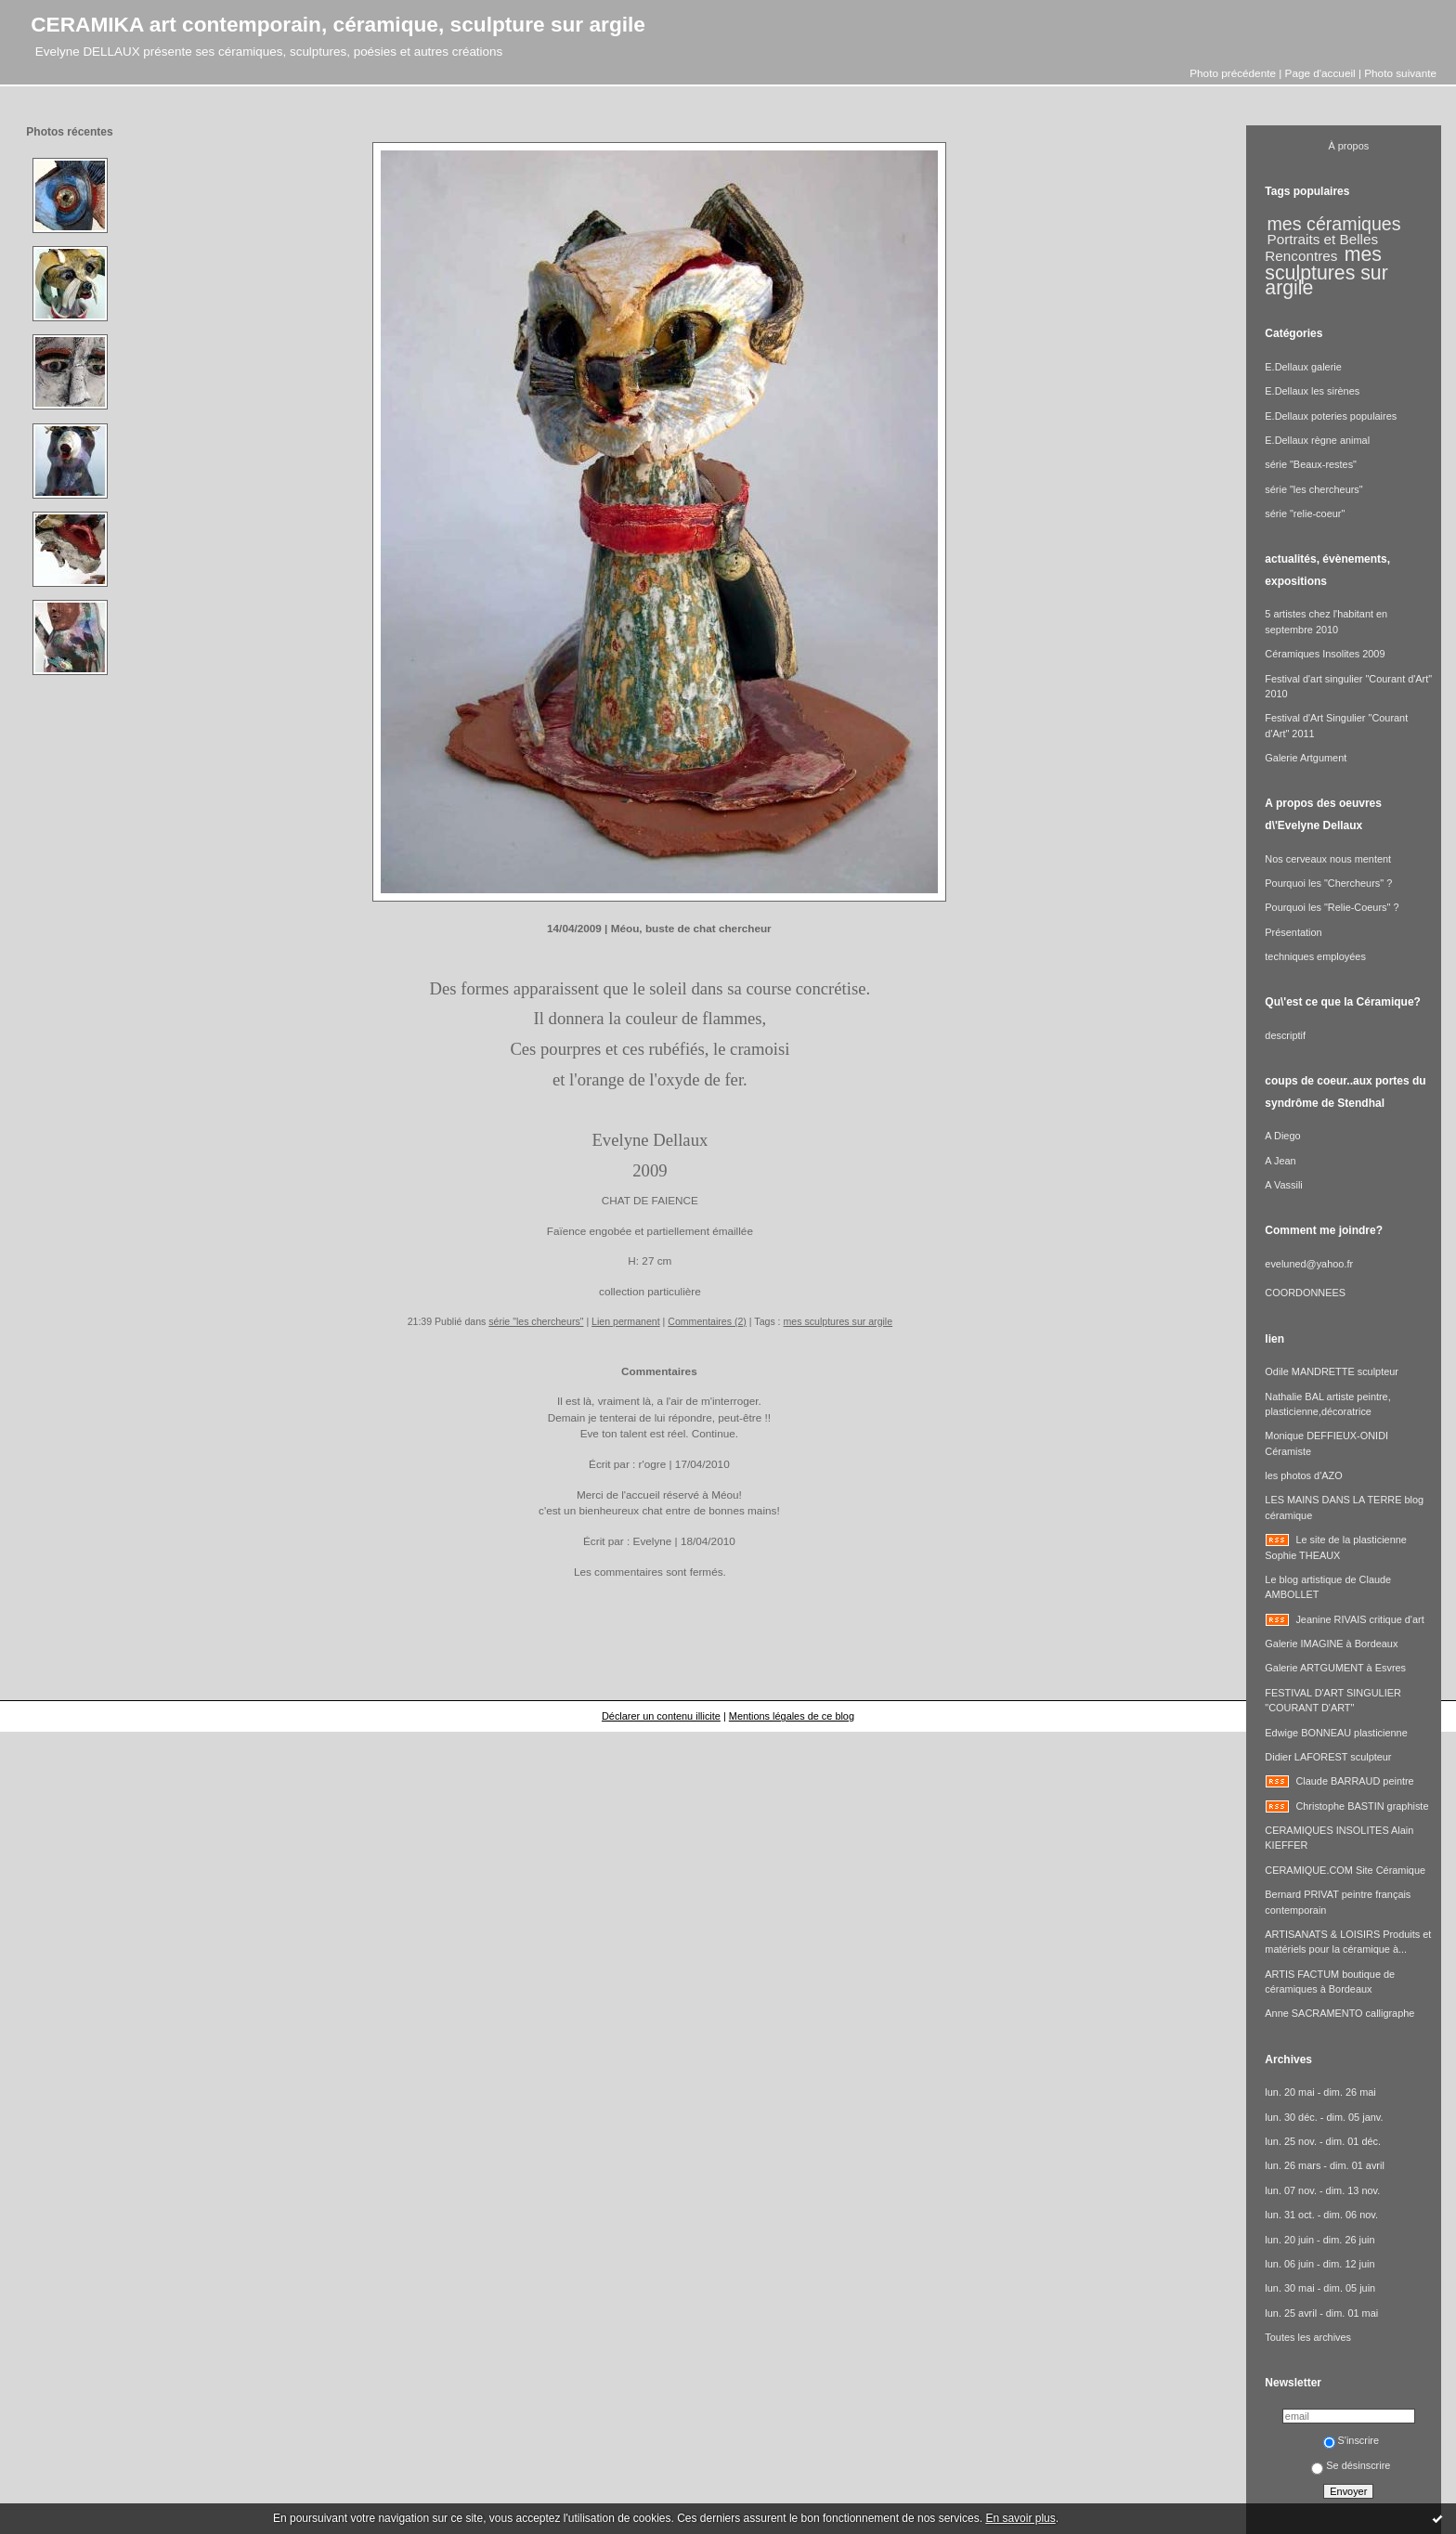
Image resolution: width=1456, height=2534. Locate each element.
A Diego (1282, 1135)
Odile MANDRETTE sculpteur (1331, 1371)
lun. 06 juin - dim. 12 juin (1319, 2263)
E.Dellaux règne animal (1317, 440)
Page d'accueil (1320, 73)
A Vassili (1283, 1184)
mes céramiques (1334, 224)
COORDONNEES (1305, 1292)
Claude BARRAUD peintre (1354, 1781)
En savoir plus (1020, 2518)
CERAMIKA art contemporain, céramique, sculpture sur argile (338, 24)
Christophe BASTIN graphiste (1361, 1806)
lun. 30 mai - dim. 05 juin (1320, 2288)
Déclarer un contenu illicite (661, 1716)
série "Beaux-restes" (1311, 464)
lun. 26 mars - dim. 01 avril (1324, 2165)
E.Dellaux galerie (1303, 366)
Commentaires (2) (707, 1321)
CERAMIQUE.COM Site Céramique (1345, 1870)
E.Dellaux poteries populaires (1331, 416)
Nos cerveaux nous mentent (1328, 858)
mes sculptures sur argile (838, 1321)
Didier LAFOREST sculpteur (1328, 1756)
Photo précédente (1233, 73)
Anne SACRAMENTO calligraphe (1339, 2013)
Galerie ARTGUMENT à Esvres (1335, 1667)
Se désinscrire (1350, 2465)
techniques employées (1315, 956)
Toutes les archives (1308, 2337)
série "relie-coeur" (1305, 513)
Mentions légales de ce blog (791, 1716)
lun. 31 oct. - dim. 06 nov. (1321, 2214)
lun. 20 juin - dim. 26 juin (1319, 2239)
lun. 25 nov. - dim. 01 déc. (1323, 2141)
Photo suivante (1400, 73)
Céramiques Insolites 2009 (1324, 653)
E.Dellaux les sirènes (1312, 390)
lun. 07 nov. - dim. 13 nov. (1322, 2190)
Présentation (1293, 932)
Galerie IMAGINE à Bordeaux (1331, 1643)
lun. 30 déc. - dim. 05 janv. (1324, 2117)
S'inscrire (1351, 2440)
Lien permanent (626, 1321)
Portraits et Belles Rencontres (1321, 247)
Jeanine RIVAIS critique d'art (1359, 1619)
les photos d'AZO (1303, 1475)
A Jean (1280, 1160)
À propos (1349, 145)
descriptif (1285, 1035)
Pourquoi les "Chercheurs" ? (1328, 883)
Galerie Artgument (1305, 757)
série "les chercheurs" (535, 1321)
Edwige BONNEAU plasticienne (1336, 1732)
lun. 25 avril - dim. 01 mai (1321, 2313)
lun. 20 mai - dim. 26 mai (1320, 2092)
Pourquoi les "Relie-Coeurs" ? (1331, 907)
